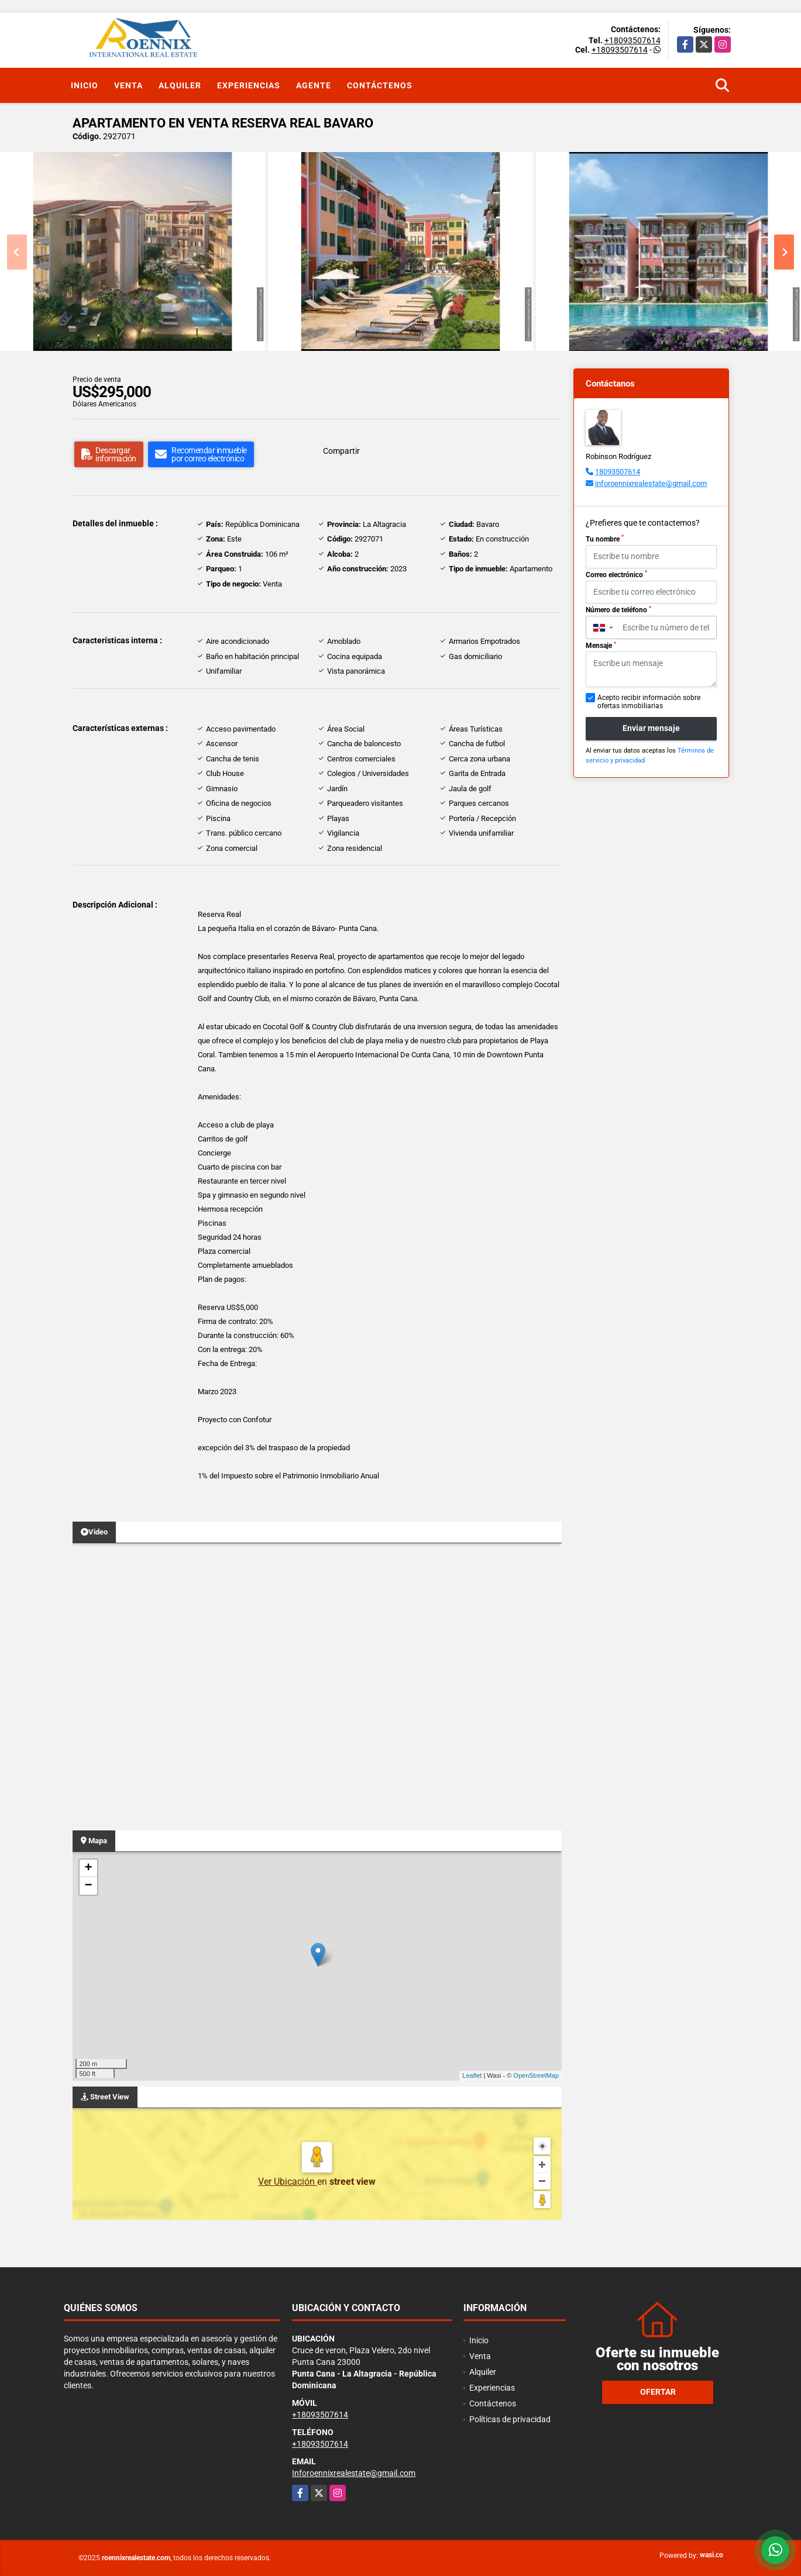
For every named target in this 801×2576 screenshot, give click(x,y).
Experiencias (248, 85)
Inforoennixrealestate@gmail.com (353, 2473)
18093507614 (617, 471)
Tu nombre (605, 538)
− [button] (88, 1886)
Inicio (84, 85)
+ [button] (88, 1868)
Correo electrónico (616, 574)
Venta (128, 85)
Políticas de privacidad (510, 2419)
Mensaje (601, 645)
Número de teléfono (618, 610)
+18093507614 (632, 40)
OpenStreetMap (536, 2075)
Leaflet (472, 2075)
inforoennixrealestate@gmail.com (651, 483)
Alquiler (180, 85)
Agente (313, 85)
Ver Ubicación (287, 2181)
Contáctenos (379, 85)
